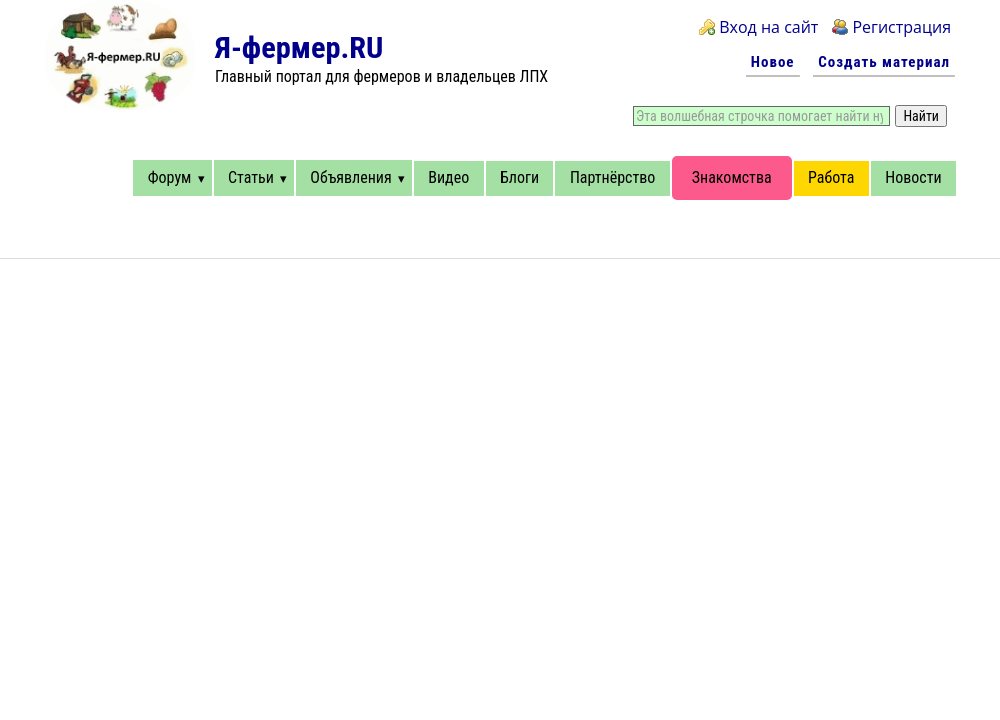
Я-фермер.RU (299, 47)
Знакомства (732, 177)
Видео (448, 177)
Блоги (519, 177)
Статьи (251, 177)
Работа (831, 177)
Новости (913, 177)
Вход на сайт (768, 27)
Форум (170, 177)
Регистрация (901, 27)
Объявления (350, 177)
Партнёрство (612, 177)
